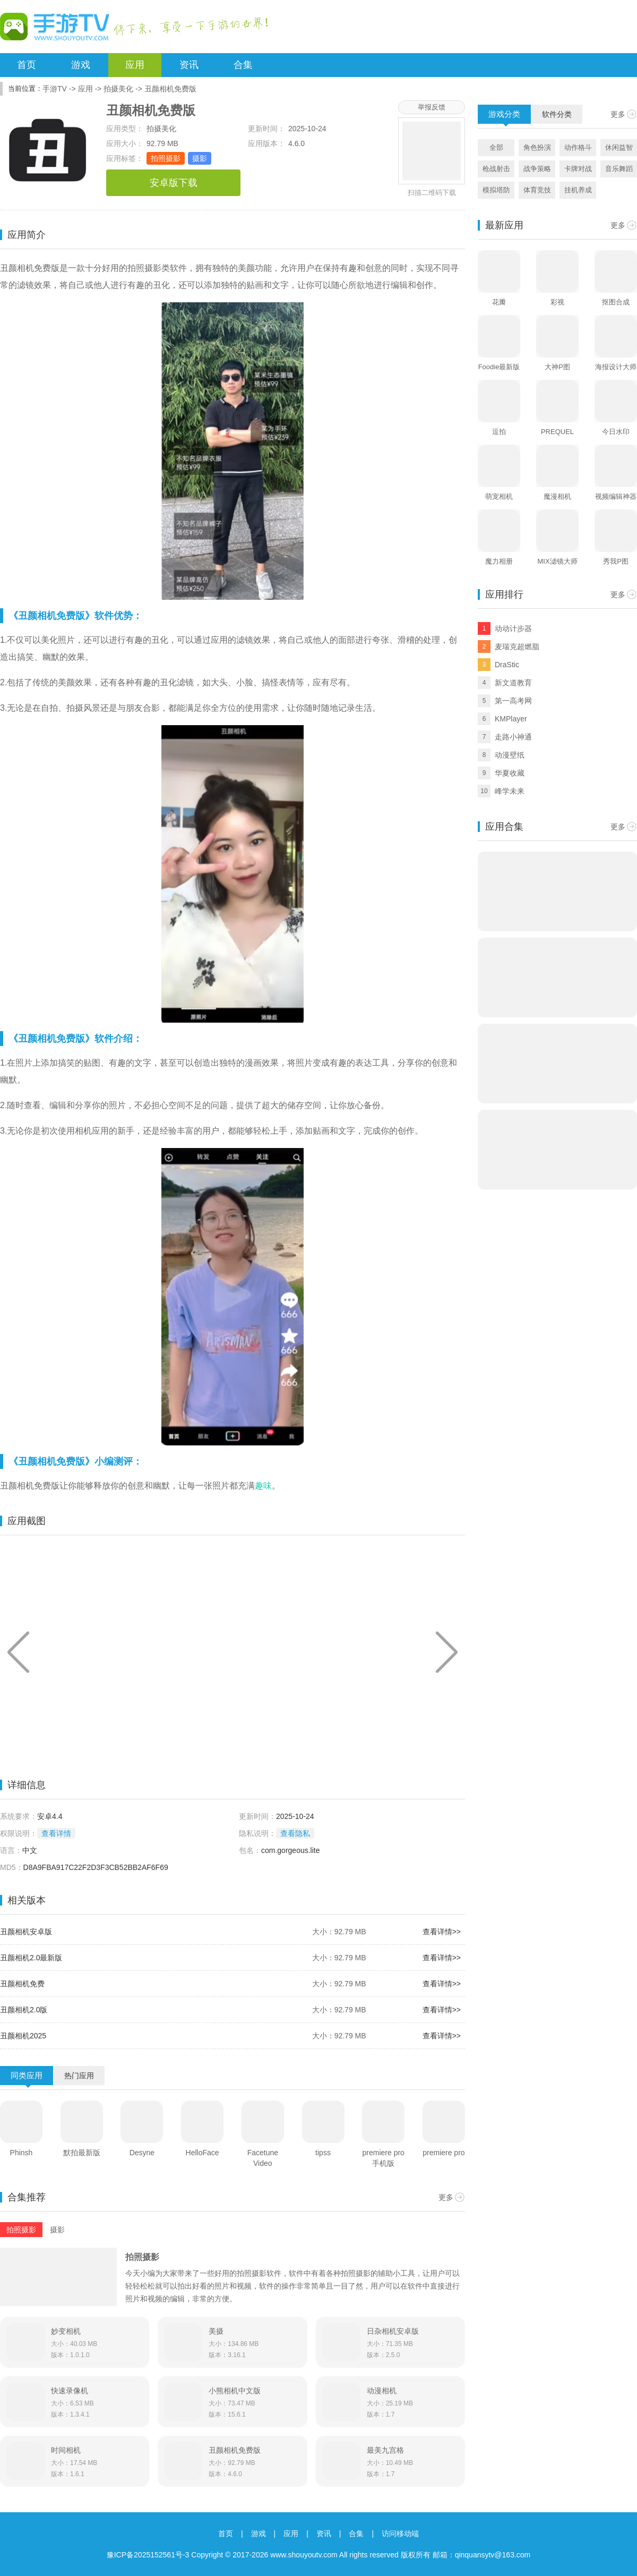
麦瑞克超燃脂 (517, 646)
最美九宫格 (385, 2450)
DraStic (507, 664)
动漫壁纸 (509, 755)
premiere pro (443, 2152)
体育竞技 (537, 190)
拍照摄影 (165, 158)
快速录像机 (69, 2390)
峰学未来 (509, 791)
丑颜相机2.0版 (23, 2009)
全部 (496, 147)
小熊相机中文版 (235, 2390)
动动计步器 (513, 628)
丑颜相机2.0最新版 (31, 1957)
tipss (323, 2152)
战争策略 (537, 169)
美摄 (216, 2331)
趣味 (263, 1485)
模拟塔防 (496, 190)
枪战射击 (496, 169)
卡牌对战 (578, 169)
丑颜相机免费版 (235, 2450)
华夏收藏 (509, 773)
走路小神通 (513, 737)
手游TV (54, 88)
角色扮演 (537, 147)
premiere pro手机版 (383, 2157)
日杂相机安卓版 (393, 2331)
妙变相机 (66, 2331)
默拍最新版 (81, 2152)
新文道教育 (513, 682)
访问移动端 (400, 2533)
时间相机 (66, 2450)
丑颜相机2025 (23, 2035)
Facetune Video (262, 2157)
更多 (445, 2197)
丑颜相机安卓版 (26, 1931)
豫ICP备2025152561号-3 (148, 2555)
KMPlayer (511, 719)
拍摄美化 (118, 88)
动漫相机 (382, 2390)
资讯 (189, 64)
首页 (26, 64)
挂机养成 (578, 190)
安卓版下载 (173, 182)
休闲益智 (619, 147)
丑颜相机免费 (22, 1983)
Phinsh (21, 2152)
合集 (243, 64)
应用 (134, 64)
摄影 (199, 158)
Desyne (142, 2152)
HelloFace (202, 2152)
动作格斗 (578, 147)
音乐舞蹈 (619, 169)
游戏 (80, 64)
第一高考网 (513, 700)
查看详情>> (442, 1931)
